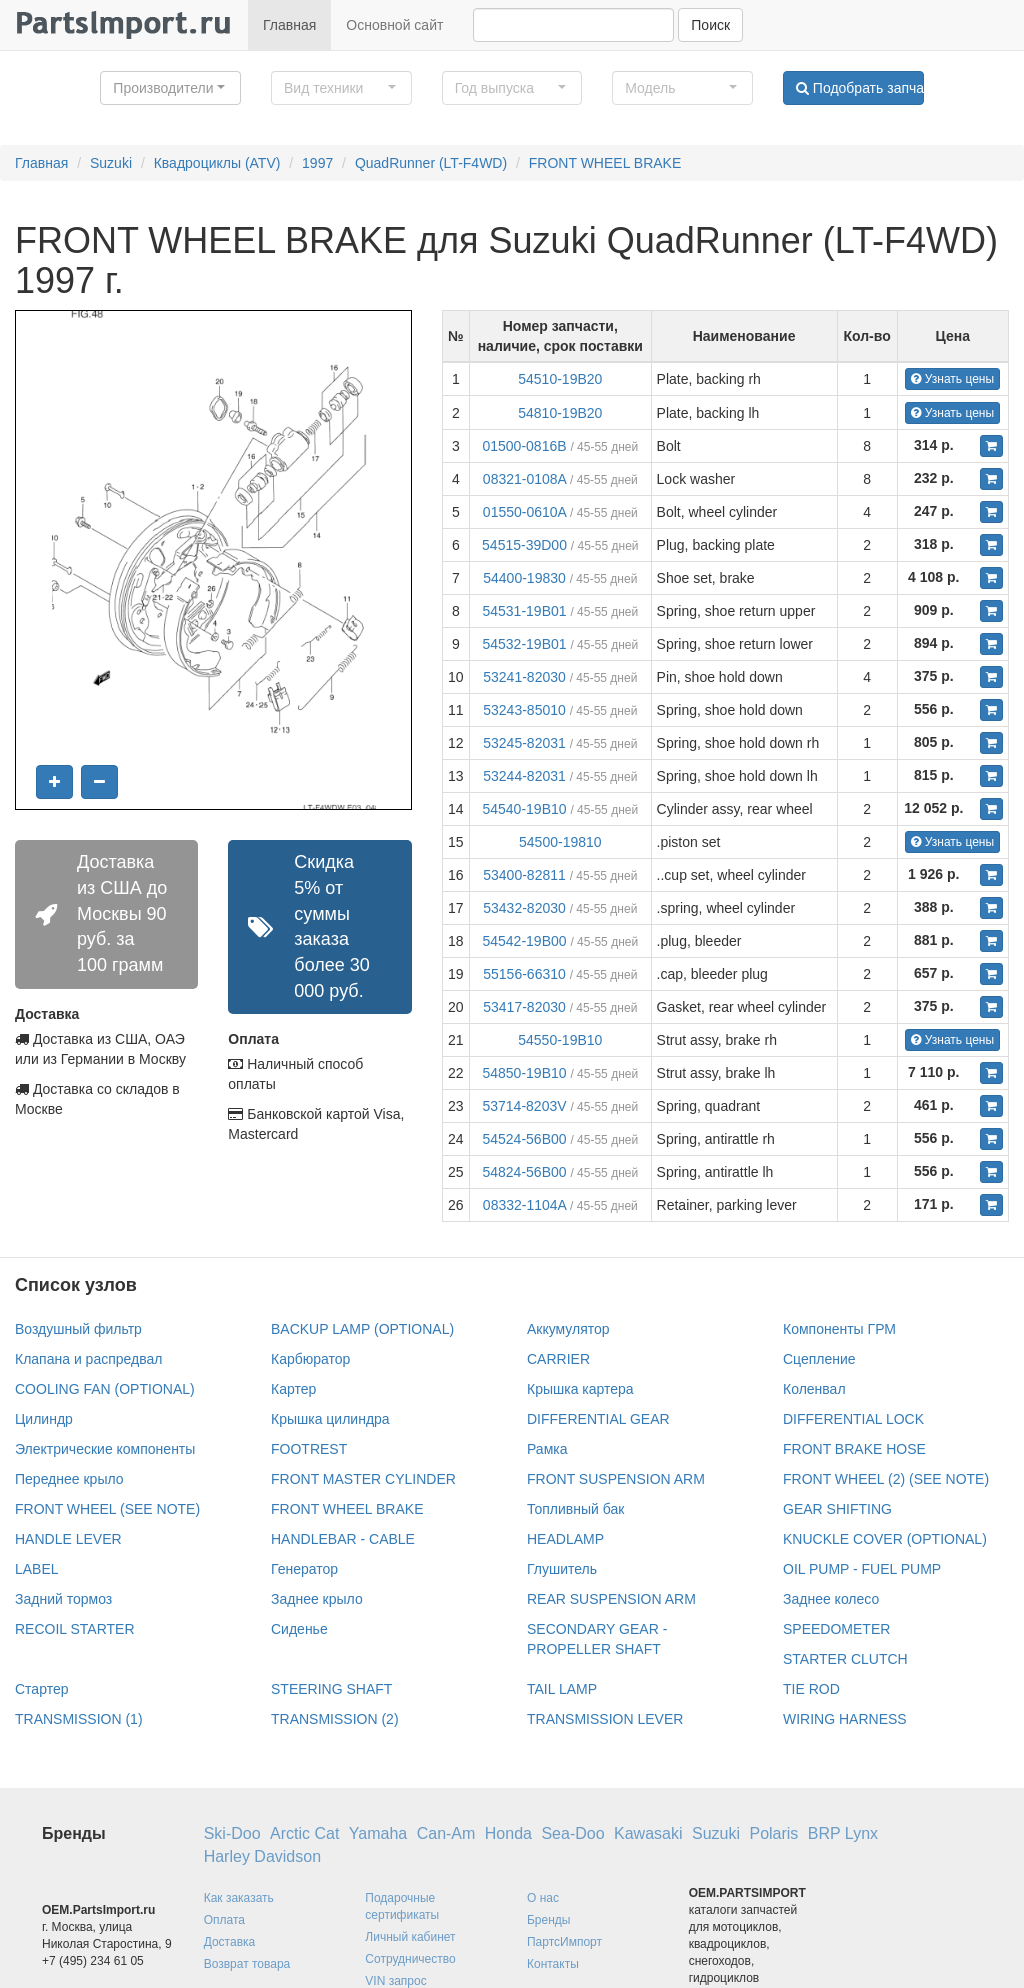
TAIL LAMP (562, 1689)
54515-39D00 (524, 545)
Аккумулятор (568, 1329)
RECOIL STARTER (75, 1629)
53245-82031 (524, 743)
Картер (293, 1389)
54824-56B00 (524, 1172)
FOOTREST (309, 1449)
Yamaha (378, 1833)
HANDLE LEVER (68, 1539)
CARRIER (558, 1359)
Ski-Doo (232, 1833)
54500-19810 (560, 842)
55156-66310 (524, 974)
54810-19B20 (560, 413)
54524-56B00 (524, 1139)
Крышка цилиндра (330, 1419)
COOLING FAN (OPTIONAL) (105, 1389)
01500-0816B (524, 446)
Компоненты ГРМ (839, 1329)
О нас (543, 1898)
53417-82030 (524, 1007)
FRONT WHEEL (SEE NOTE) (107, 1509)
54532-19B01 (524, 644)
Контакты (553, 1964)
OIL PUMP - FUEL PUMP (862, 1569)
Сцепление (819, 1359)
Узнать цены (952, 379)
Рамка (547, 1449)
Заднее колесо (831, 1599)
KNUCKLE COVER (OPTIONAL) (885, 1539)
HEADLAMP (565, 1539)
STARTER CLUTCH (845, 1659)
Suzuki (111, 163)
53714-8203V (524, 1106)
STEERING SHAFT (331, 1689)
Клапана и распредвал (88, 1359)
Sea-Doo (572, 1833)
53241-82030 (524, 677)
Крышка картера (580, 1389)
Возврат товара (247, 1964)
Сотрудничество (410, 1959)
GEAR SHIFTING (837, 1509)
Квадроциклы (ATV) (217, 163)
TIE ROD (811, 1689)
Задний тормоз (63, 1599)
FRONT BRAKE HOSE (854, 1449)
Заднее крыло (317, 1599)
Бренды (548, 1920)
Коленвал (814, 1389)
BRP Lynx (843, 1833)
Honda (508, 1833)
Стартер (41, 1689)
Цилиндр (44, 1419)
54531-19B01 (524, 611)
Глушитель (562, 1569)
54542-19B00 (524, 941)
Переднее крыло (69, 1479)
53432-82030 (524, 908)
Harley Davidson (262, 1856)
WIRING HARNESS (845, 1719)
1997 (317, 163)
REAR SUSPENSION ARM (611, 1599)
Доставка (230, 1942)
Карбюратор (310, 1359)
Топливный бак (575, 1509)
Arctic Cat (304, 1833)
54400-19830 (524, 578)
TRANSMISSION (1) (79, 1719)
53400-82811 (524, 875)
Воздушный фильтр (78, 1329)
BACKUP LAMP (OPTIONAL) (362, 1329)
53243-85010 (524, 710)
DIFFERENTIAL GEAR (598, 1419)
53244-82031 (524, 776)
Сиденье (299, 1629)
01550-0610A (524, 512)
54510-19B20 (560, 379)
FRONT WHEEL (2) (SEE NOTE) (886, 1479)
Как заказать (239, 1898)
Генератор (304, 1569)
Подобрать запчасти (860, 88)
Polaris (773, 1833)
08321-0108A (524, 479)
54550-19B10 (560, 1040)
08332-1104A (524, 1205)
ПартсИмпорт (564, 1942)
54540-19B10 (524, 809)
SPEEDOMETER (836, 1629)
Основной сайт (394, 25)
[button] (170, 88)
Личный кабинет (410, 1937)
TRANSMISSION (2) (335, 1719)
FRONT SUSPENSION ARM (616, 1479)
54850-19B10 (524, 1073)
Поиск (710, 25)
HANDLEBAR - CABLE (343, 1539)
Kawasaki (648, 1833)
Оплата (224, 1920)
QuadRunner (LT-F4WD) (431, 163)
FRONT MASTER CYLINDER (363, 1479)
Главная (289, 25)
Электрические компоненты (105, 1449)
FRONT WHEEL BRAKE (605, 163)
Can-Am (446, 1833)
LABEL (37, 1569)
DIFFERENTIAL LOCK (853, 1419)
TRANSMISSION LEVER (605, 1719)
